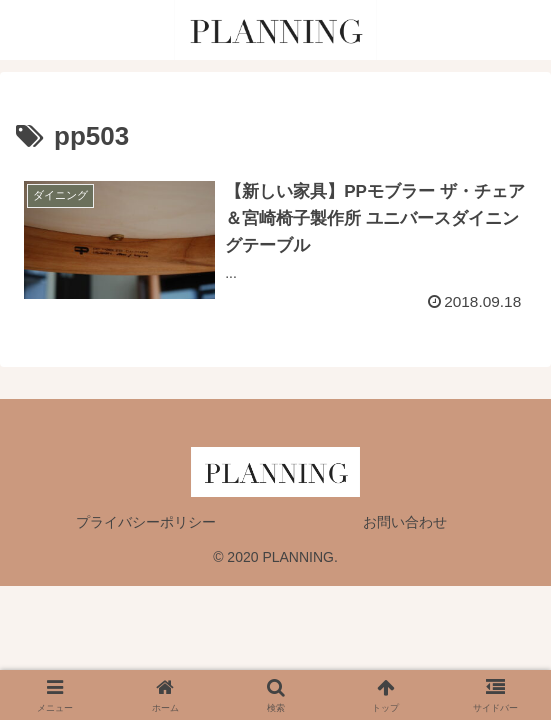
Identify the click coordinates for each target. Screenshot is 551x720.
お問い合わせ (405, 522)
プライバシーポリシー (146, 522)
